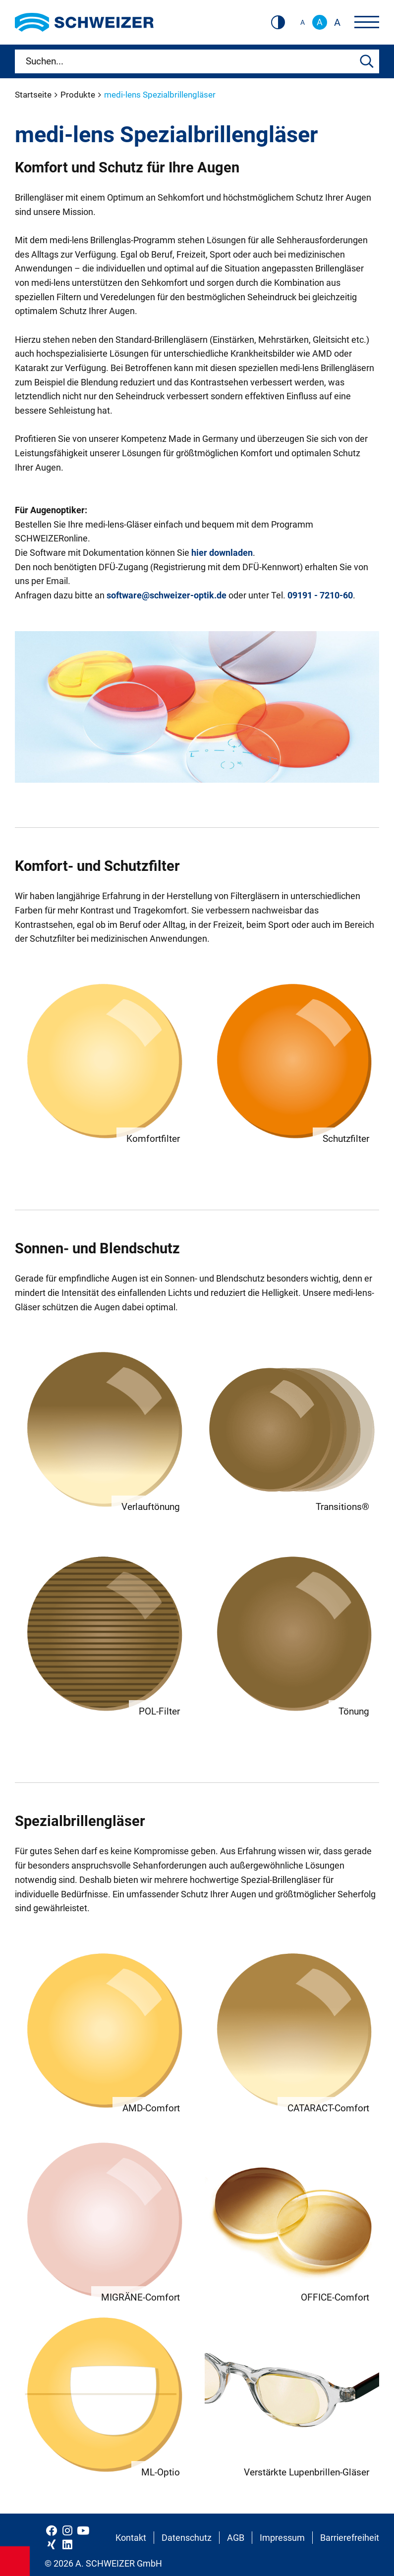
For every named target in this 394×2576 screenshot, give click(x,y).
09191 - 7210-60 (320, 595)
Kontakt (130, 2537)
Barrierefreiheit (349, 2537)
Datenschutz (187, 2537)
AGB (235, 2537)
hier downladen (222, 552)
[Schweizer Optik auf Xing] (51, 2544)
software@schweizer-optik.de (166, 595)
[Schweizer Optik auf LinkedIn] (67, 2544)
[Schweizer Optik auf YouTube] (83, 2530)
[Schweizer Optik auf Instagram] (67, 2530)
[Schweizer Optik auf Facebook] (51, 2530)
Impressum (282, 2537)
